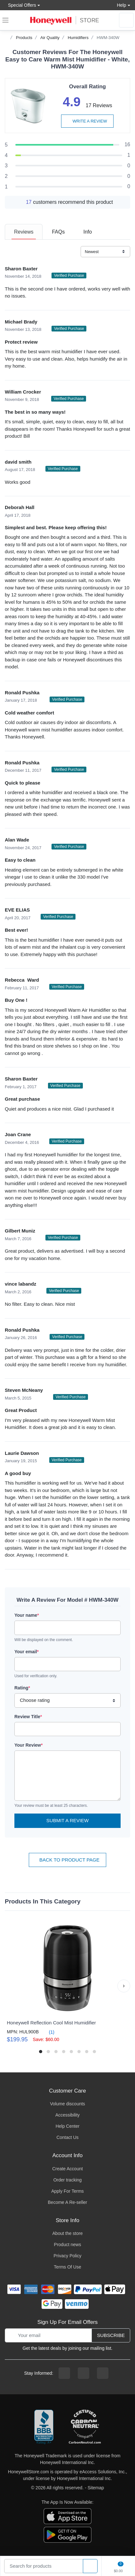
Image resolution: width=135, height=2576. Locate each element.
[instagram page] (83, 2373)
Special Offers (20, 5)
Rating (22, 1687)
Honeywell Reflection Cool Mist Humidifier (51, 2022)
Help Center (68, 2126)
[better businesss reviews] (43, 2427)
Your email (26, 1651)
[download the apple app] (67, 2515)
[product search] (90, 2566)
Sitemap (96, 2487)
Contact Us (67, 2137)
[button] (123, 1986)
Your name (26, 1615)
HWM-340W (108, 37)
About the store (67, 2233)
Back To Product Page (67, 1859)
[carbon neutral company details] (85, 2427)
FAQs (58, 232)
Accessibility (67, 2114)
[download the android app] (67, 2534)
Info (87, 232)
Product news (67, 2244)
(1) (47, 2032)
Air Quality (50, 37)
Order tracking (67, 2179)
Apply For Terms (67, 2191)
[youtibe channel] (102, 2373)
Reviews (23, 232)
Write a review (87, 121)
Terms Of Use (67, 2266)
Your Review (28, 1745)
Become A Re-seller (67, 2202)
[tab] (24, 232)
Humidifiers (78, 37)
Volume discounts (67, 2103)
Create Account (67, 2168)
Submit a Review (67, 1820)
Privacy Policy (67, 2255)
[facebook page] (64, 2373)
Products (24, 37)
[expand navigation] (5, 20)
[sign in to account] (126, 20)
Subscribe (111, 2335)
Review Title (28, 1716)
